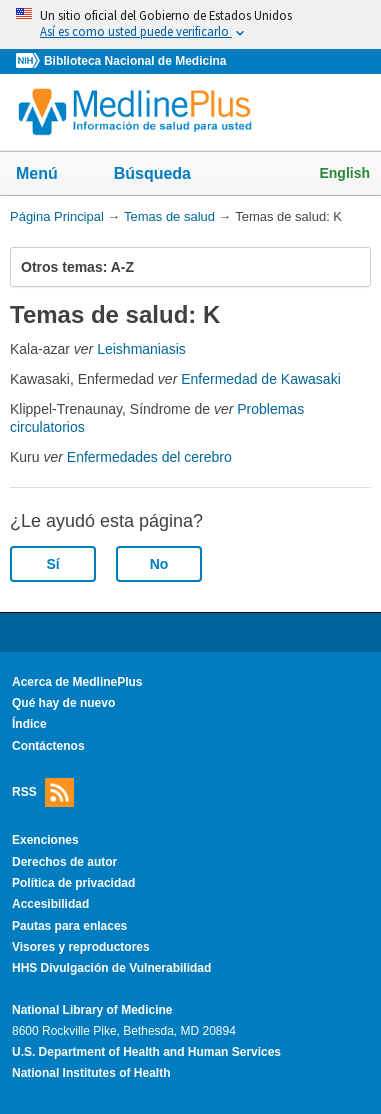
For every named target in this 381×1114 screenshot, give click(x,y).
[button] (345, 267)
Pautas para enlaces (69, 926)
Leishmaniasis (141, 349)
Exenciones (45, 840)
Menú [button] (50, 175)
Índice (29, 724)
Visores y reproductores (81, 947)
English (344, 173)
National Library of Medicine (92, 1010)
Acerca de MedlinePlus (77, 682)
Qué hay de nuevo (63, 703)
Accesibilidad (50, 904)
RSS (43, 792)
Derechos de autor (64, 862)
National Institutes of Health (91, 1073)
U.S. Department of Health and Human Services (146, 1052)
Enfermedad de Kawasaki (261, 379)
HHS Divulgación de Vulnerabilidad (111, 968)
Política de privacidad (73, 883)
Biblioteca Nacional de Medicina (135, 61)
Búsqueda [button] (165, 179)
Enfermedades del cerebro (149, 457)
